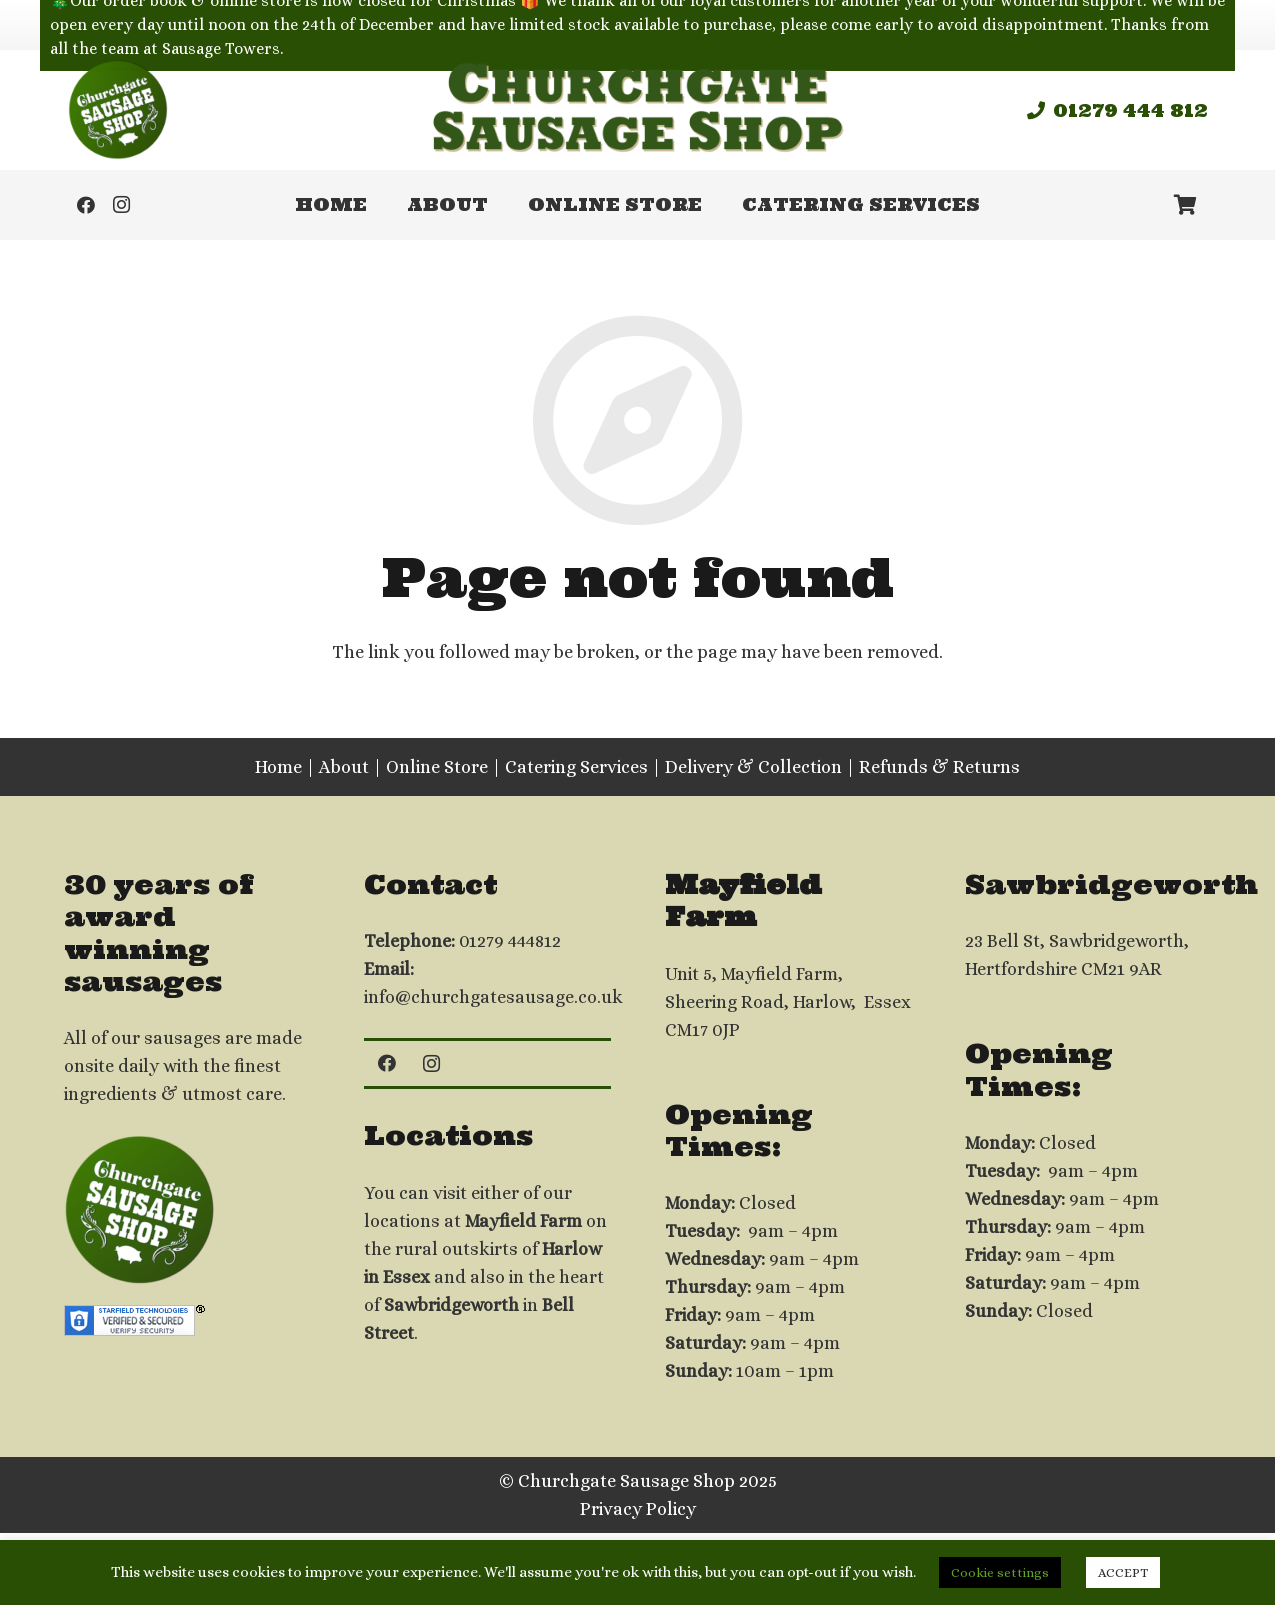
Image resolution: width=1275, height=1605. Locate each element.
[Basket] (1186, 205)
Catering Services (576, 767)
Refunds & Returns (939, 767)
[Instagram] (122, 205)
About (344, 767)
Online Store (437, 767)
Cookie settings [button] (1000, 1572)
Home (278, 767)
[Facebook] (86, 205)
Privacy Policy (638, 1509)
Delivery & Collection (753, 767)
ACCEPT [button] (1123, 1572)
